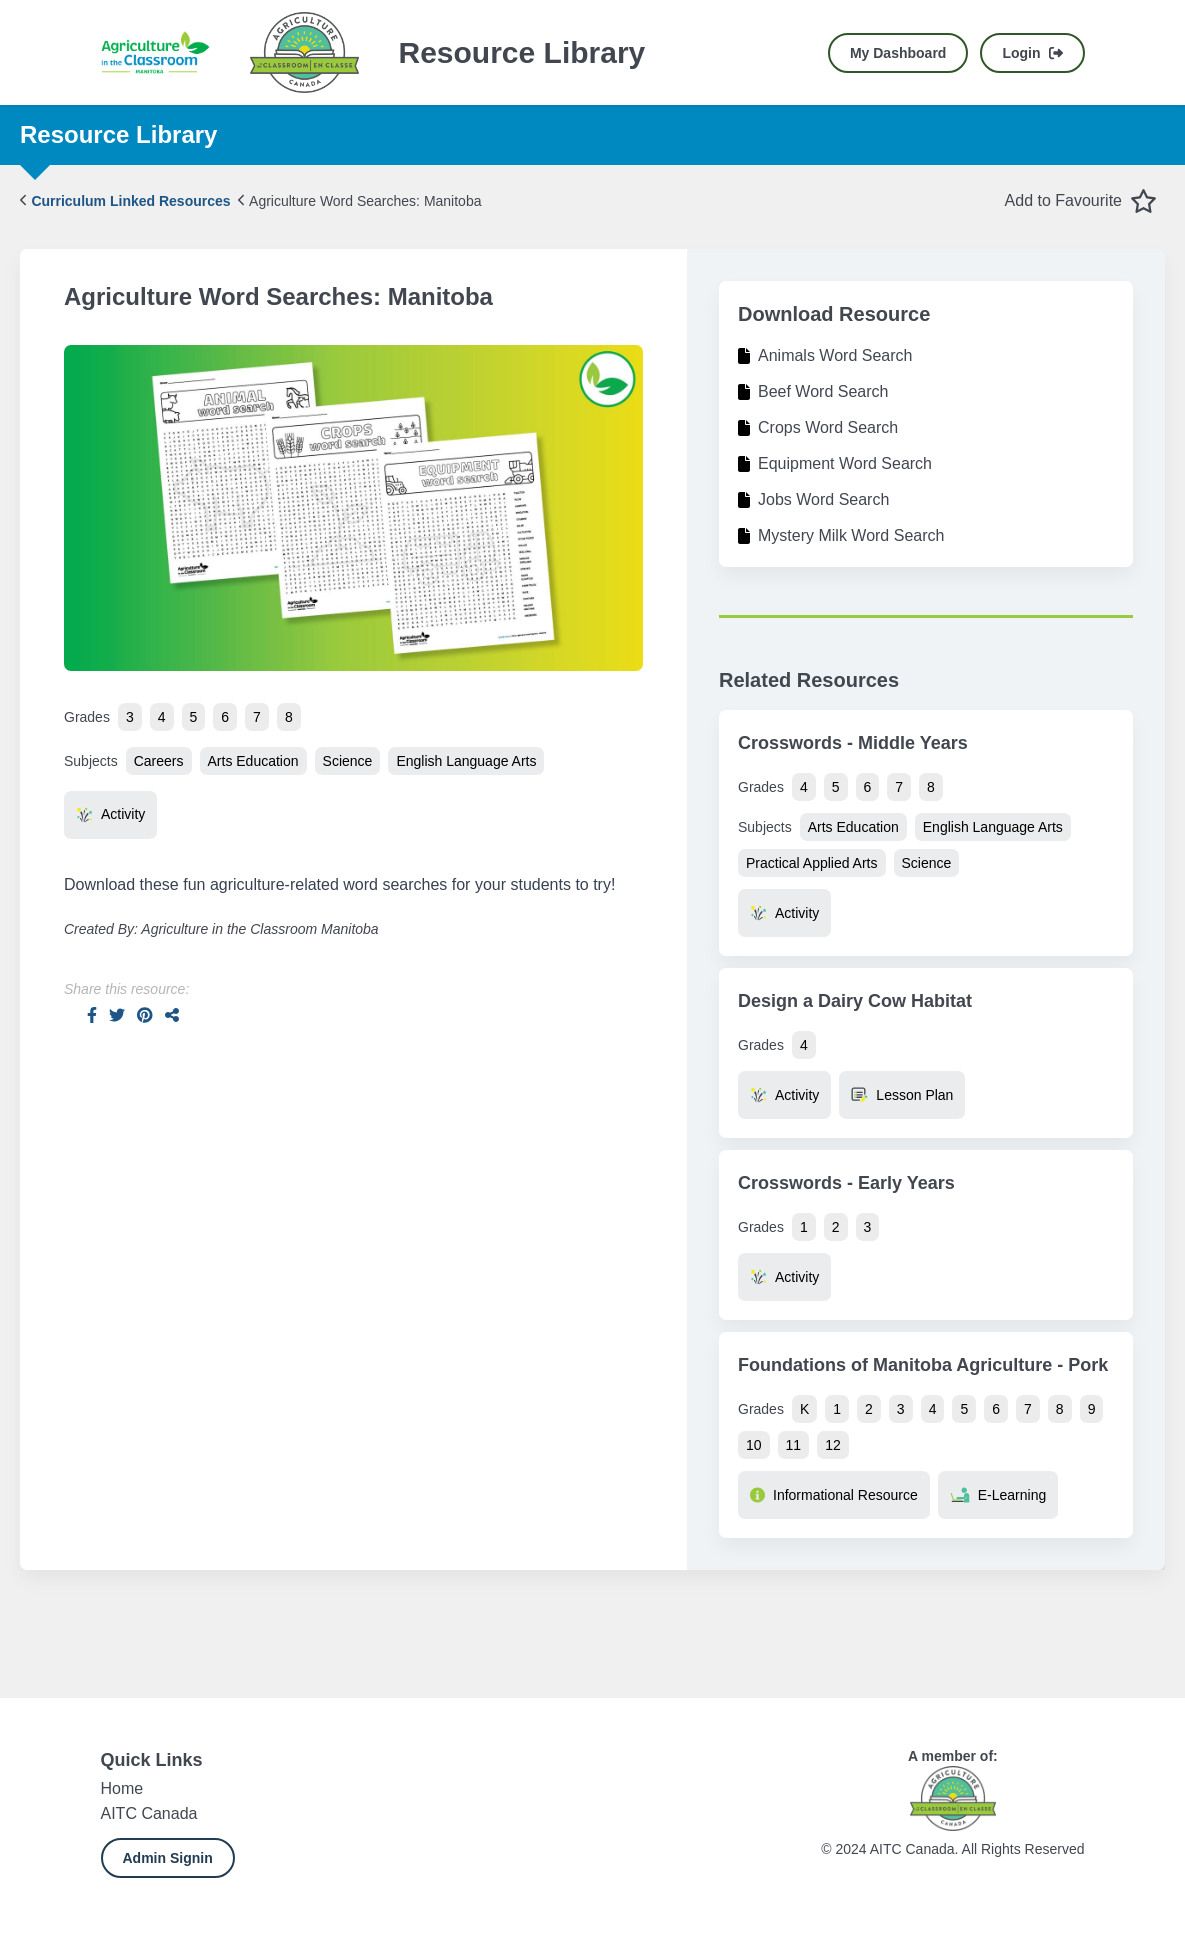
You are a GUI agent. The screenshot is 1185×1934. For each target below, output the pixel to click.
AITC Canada (149, 1813)
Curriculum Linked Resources (125, 201)
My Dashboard (898, 53)
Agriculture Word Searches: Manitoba (359, 201)
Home (122, 1788)
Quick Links (152, 1760)
